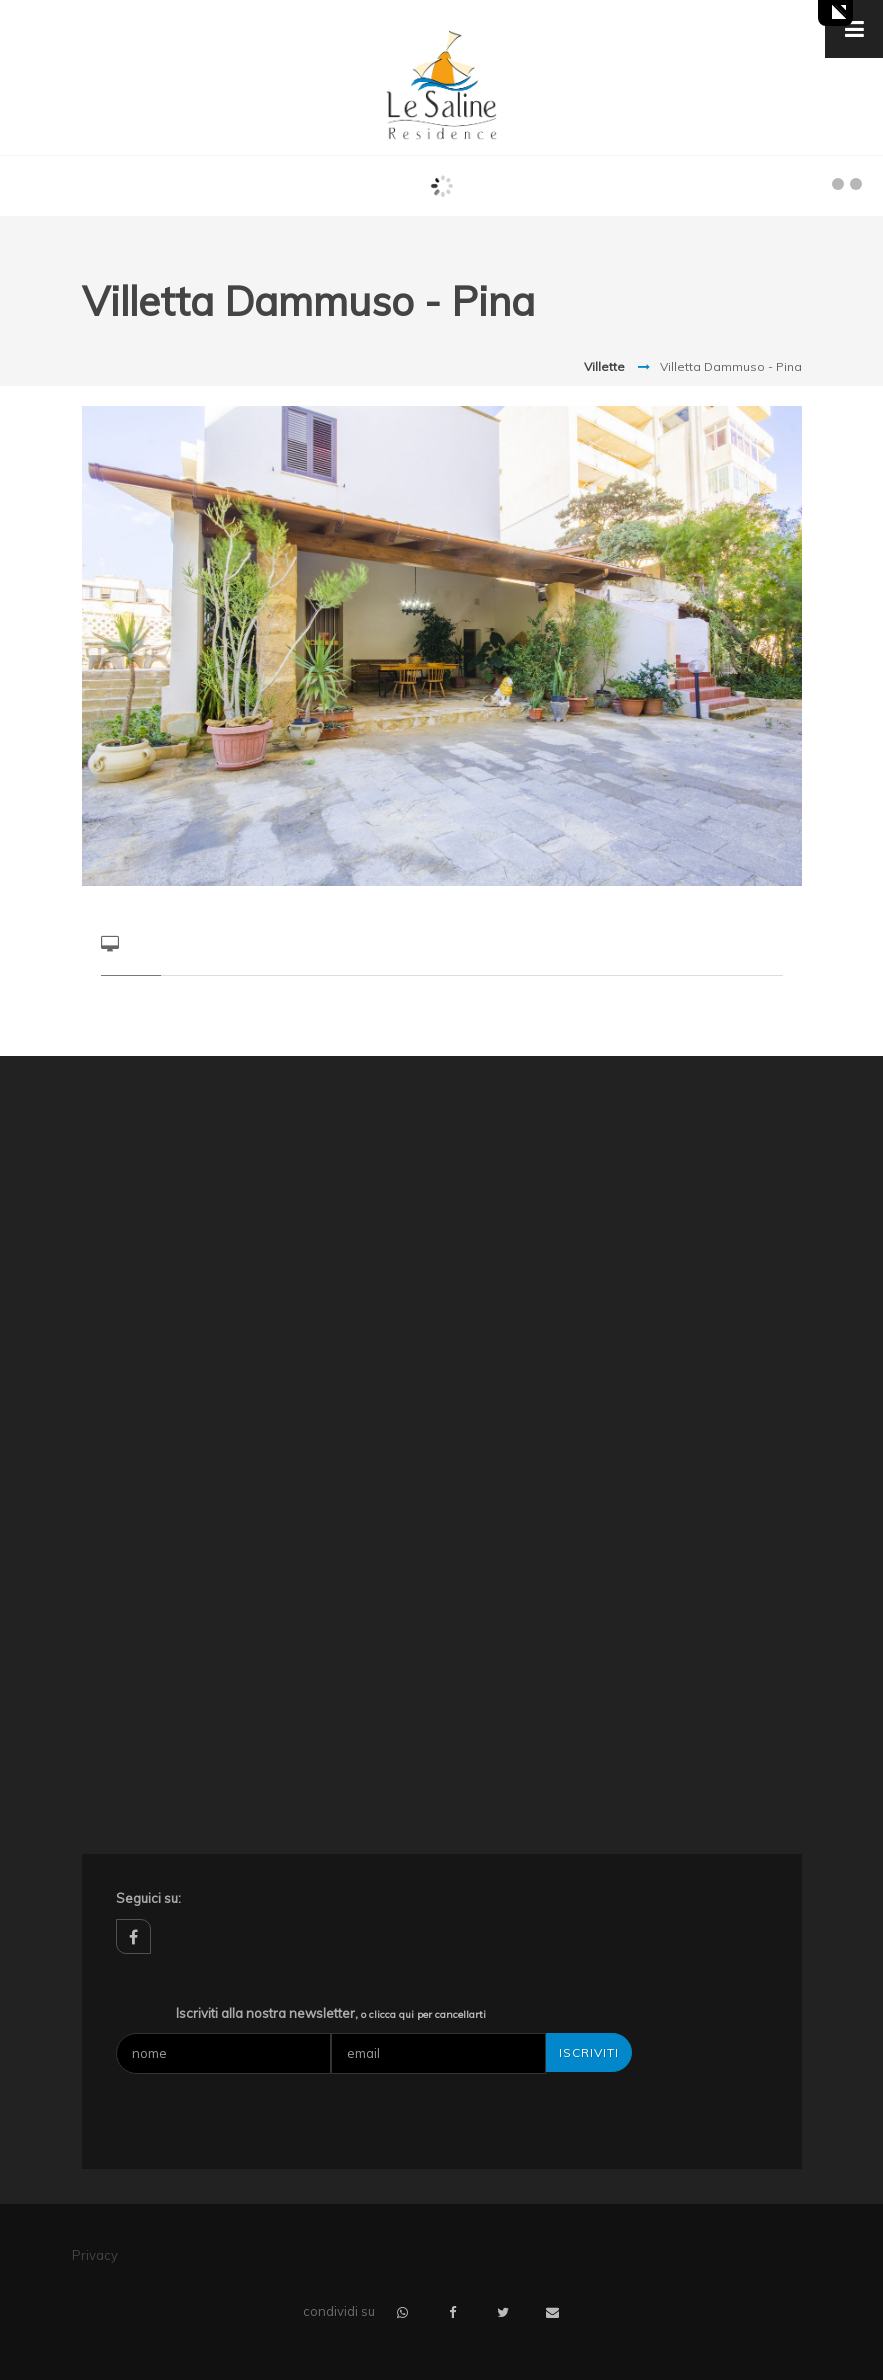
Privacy (95, 2255)
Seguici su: (148, 1898)
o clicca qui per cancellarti (423, 2014)
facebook (133, 1936)
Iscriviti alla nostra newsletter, (331, 2013)
